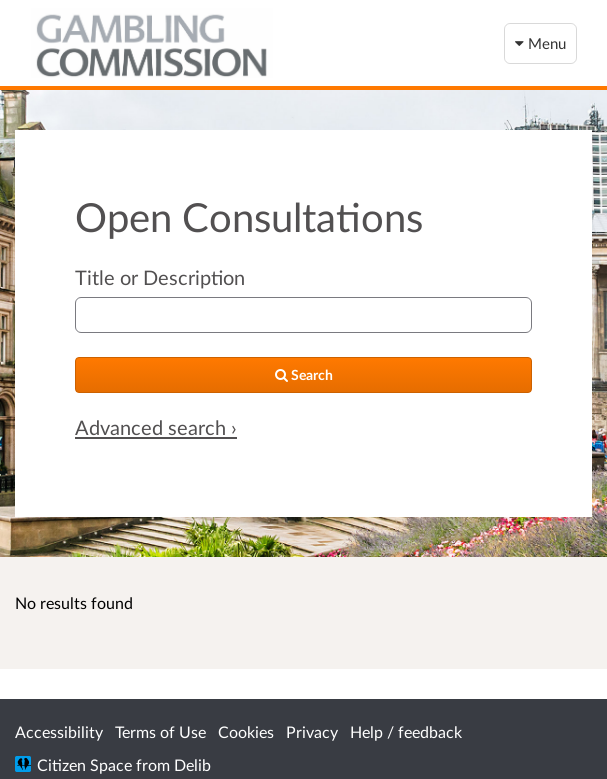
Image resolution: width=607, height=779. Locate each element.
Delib (192, 764)
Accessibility (59, 731)
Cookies (246, 731)
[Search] (303, 375)
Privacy (312, 731)
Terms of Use (160, 731)
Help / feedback (406, 731)
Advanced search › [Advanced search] (156, 427)
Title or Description (160, 277)
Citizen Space (84, 764)
